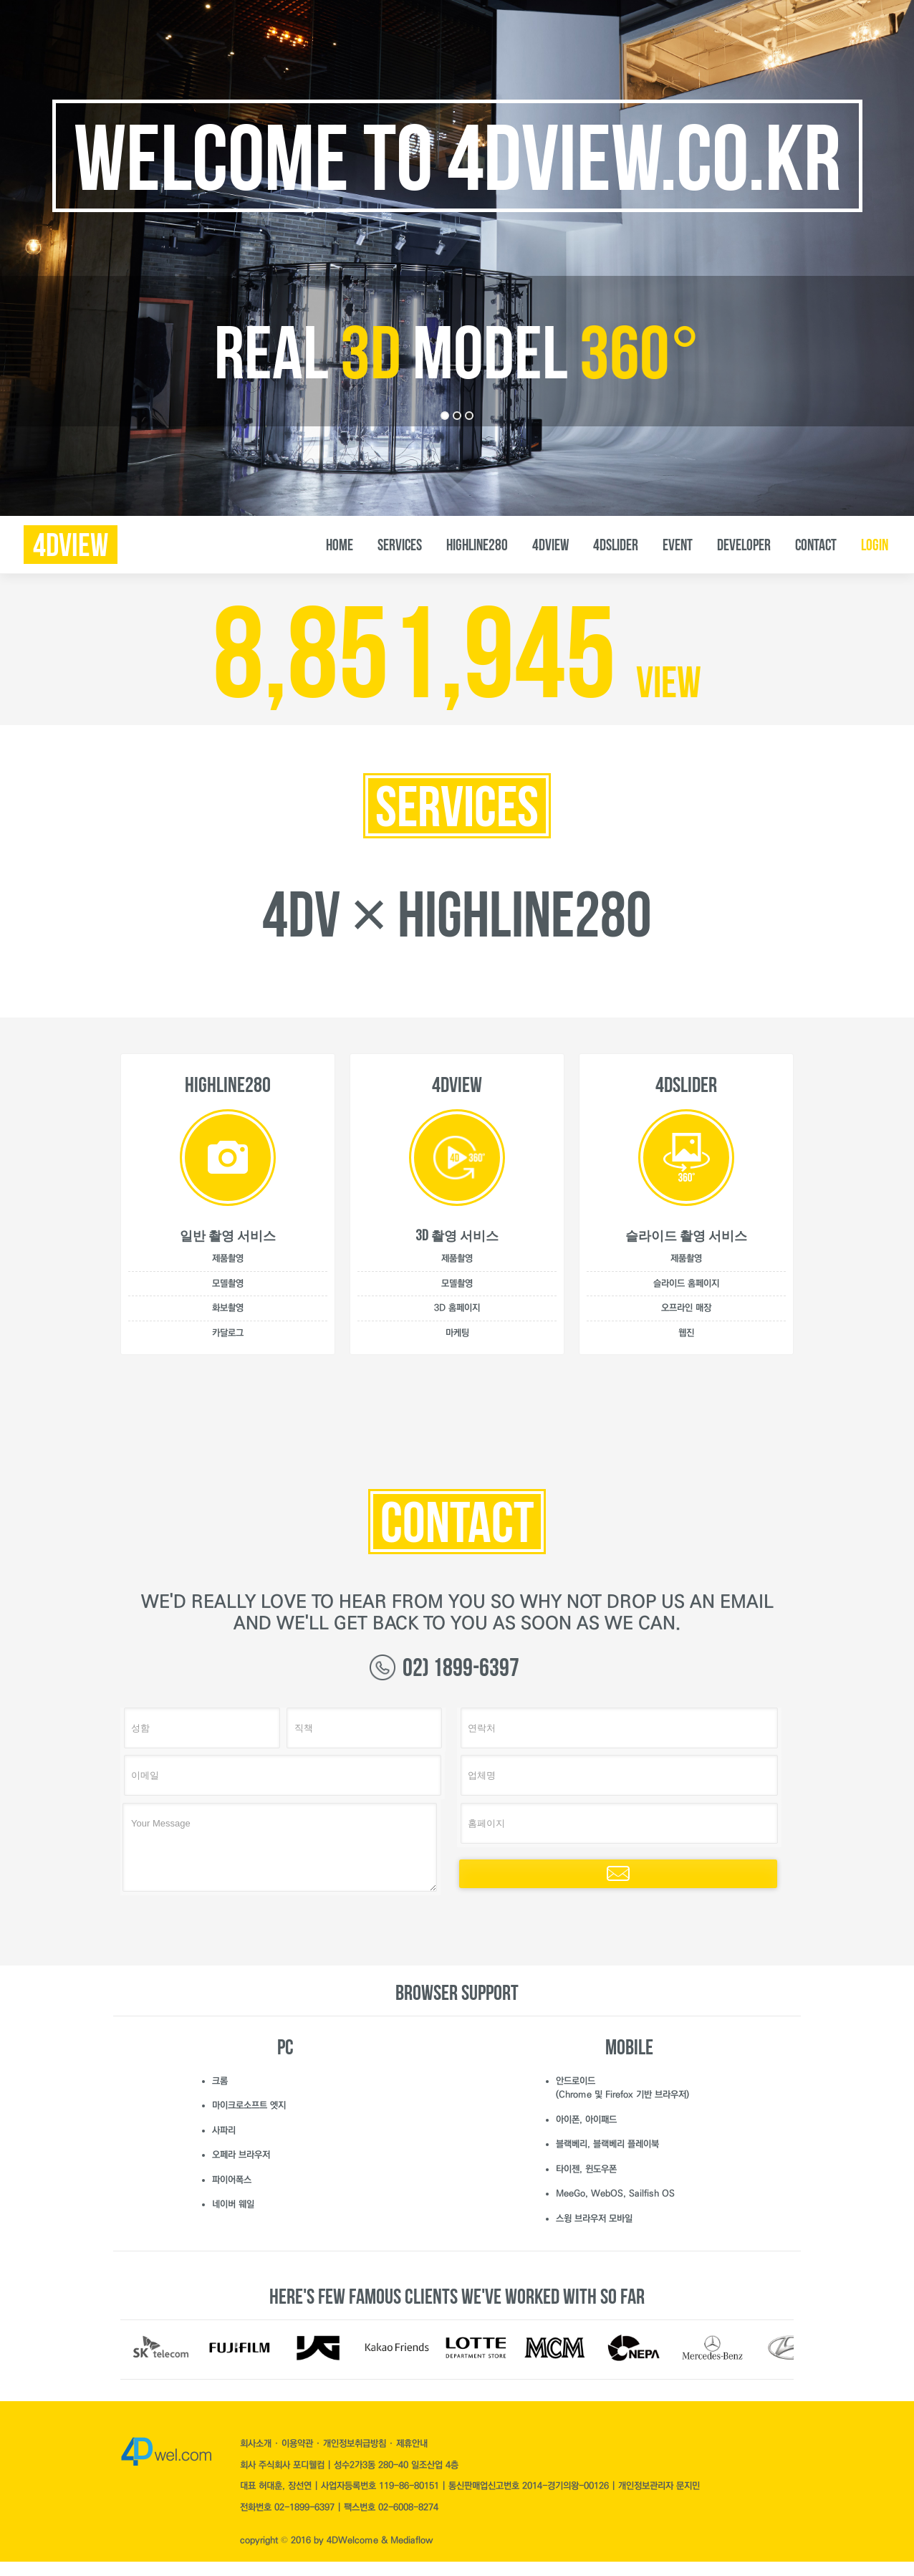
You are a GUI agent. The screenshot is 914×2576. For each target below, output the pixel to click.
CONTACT (816, 544)
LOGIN (874, 544)
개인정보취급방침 (356, 2443)
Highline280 (477, 544)
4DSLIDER (615, 544)
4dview (70, 545)
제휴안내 (412, 2443)
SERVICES (399, 544)
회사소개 (257, 2443)
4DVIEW (550, 544)
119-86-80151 (409, 2486)
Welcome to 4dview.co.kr (457, 158)
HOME (339, 544)
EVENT (678, 544)
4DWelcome (352, 2540)
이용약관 (299, 2443)
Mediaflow (411, 2540)
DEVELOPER (744, 544)
